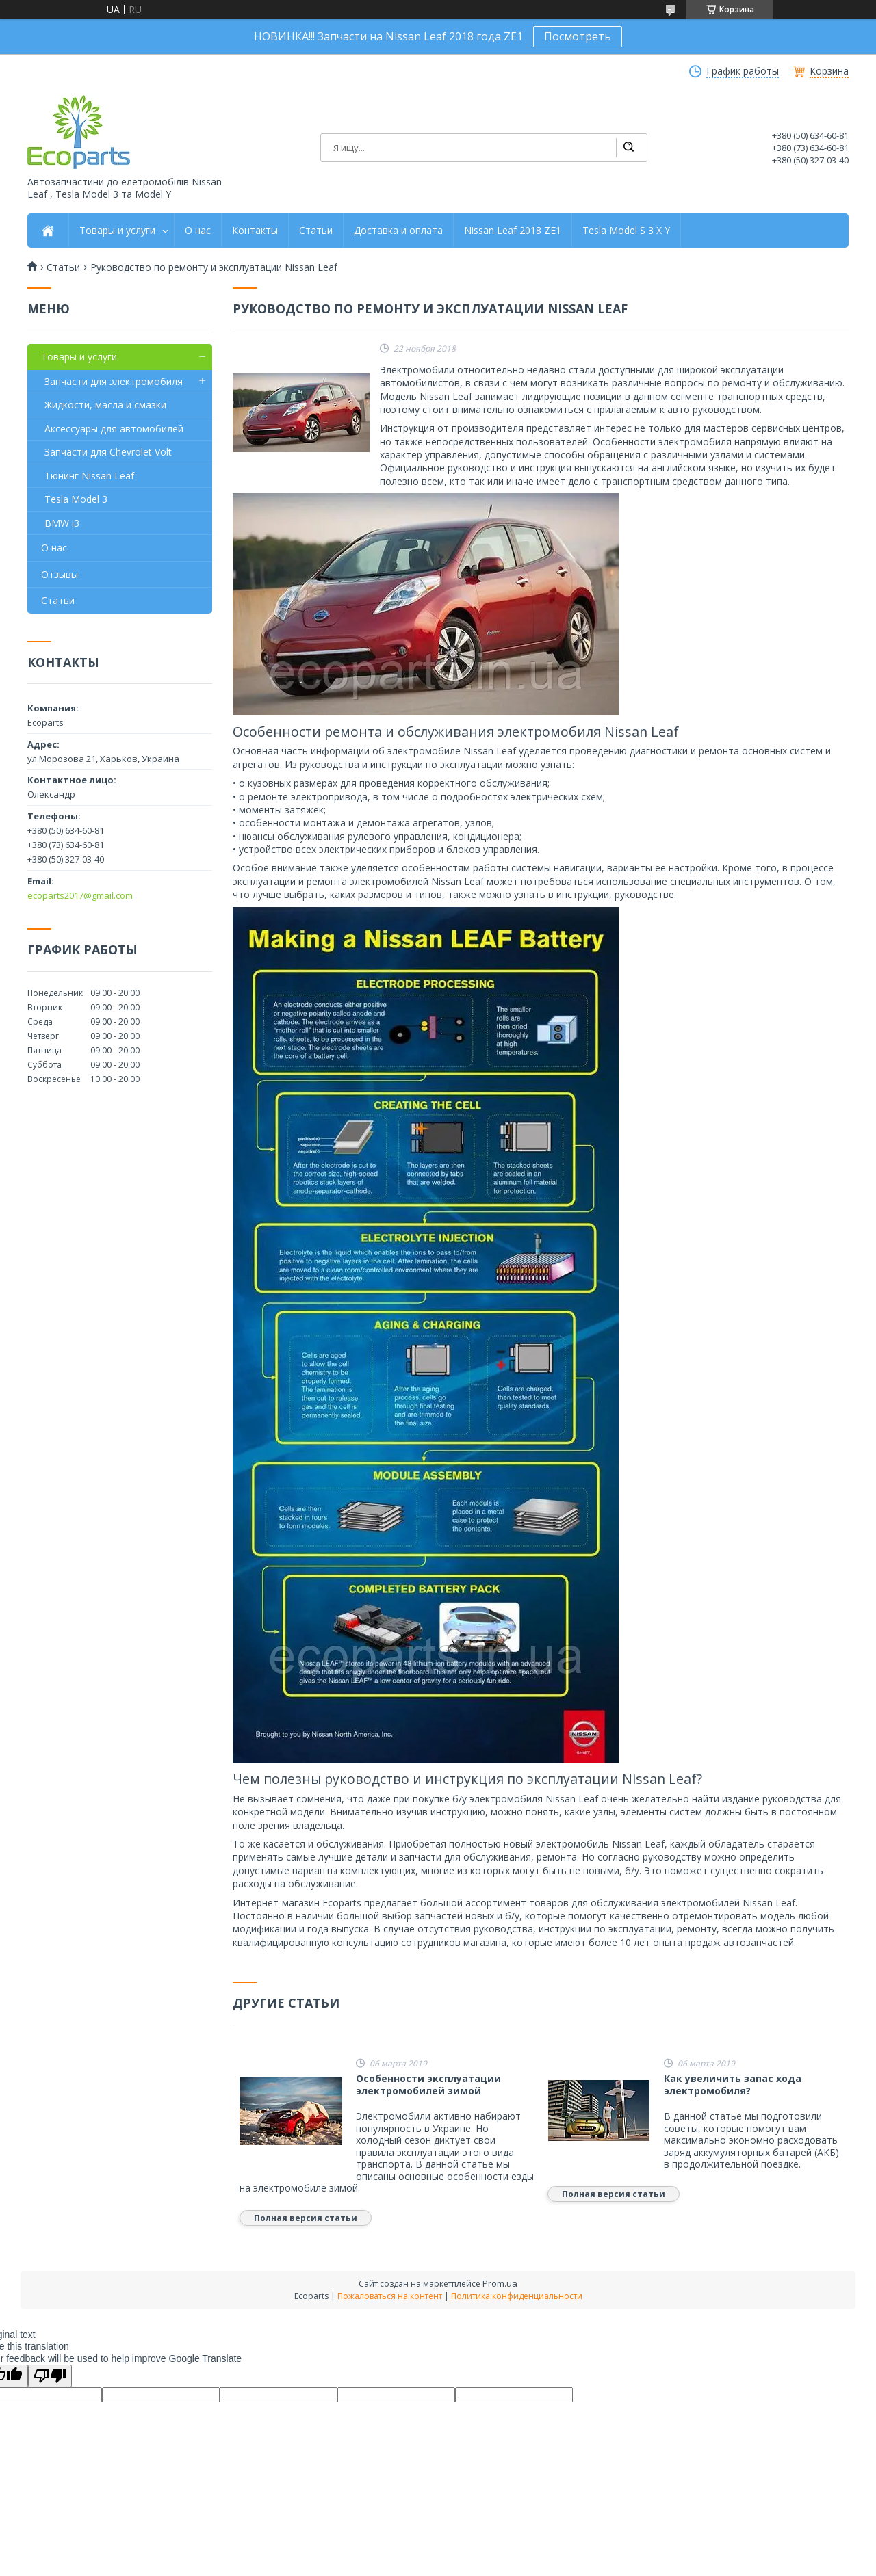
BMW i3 (61, 522)
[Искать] (628, 147)
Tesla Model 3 (75, 498)
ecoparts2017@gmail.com (80, 895)
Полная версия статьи (305, 2218)
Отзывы (59, 574)
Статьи (316, 230)
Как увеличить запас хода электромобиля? (732, 2085)
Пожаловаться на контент (389, 2296)
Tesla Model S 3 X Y (626, 230)
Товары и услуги (117, 230)
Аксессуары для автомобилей (113, 428)
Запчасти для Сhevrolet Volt (108, 451)
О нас (198, 230)
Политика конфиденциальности (516, 2296)
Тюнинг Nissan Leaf (89, 475)
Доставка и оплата (398, 230)
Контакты (255, 230)
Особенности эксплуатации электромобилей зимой (428, 2085)
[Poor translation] (50, 2376)
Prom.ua (499, 2283)
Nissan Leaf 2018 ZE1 (512, 230)
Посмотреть (577, 36)
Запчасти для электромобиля (113, 381)
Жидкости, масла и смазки (105, 404)
